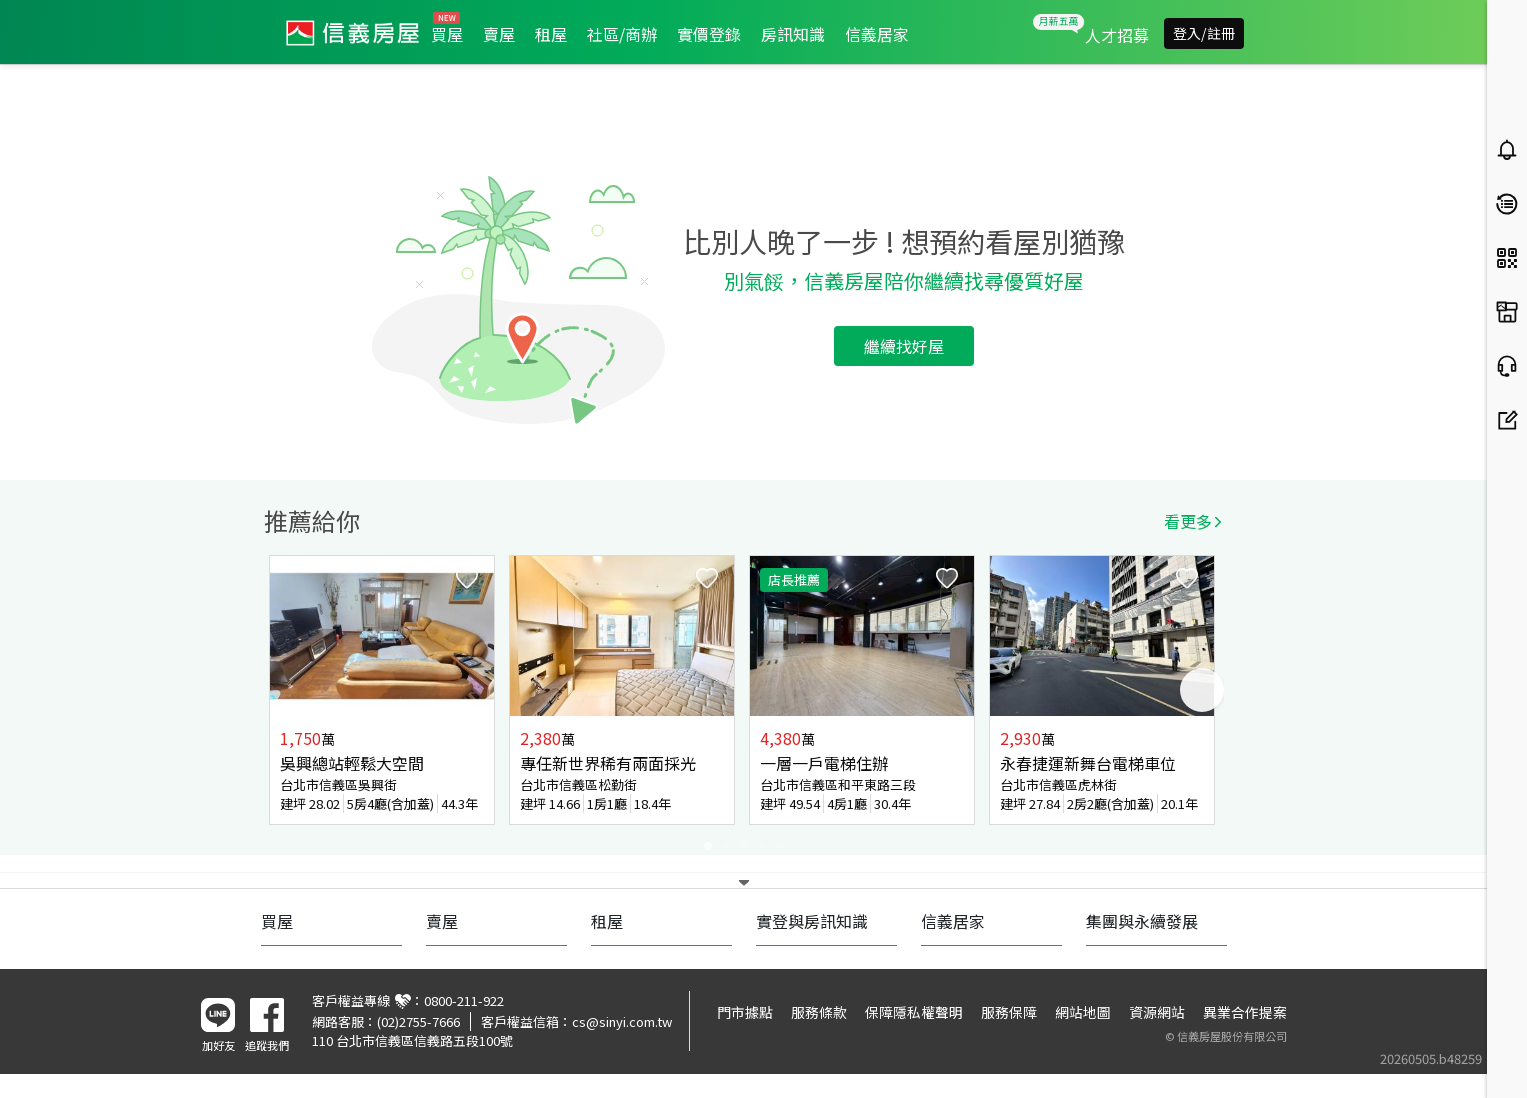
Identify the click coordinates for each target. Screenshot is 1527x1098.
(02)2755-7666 (418, 1021)
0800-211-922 (464, 1000)
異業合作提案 (1245, 1012)
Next (1202, 690)
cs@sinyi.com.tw (622, 1021)
